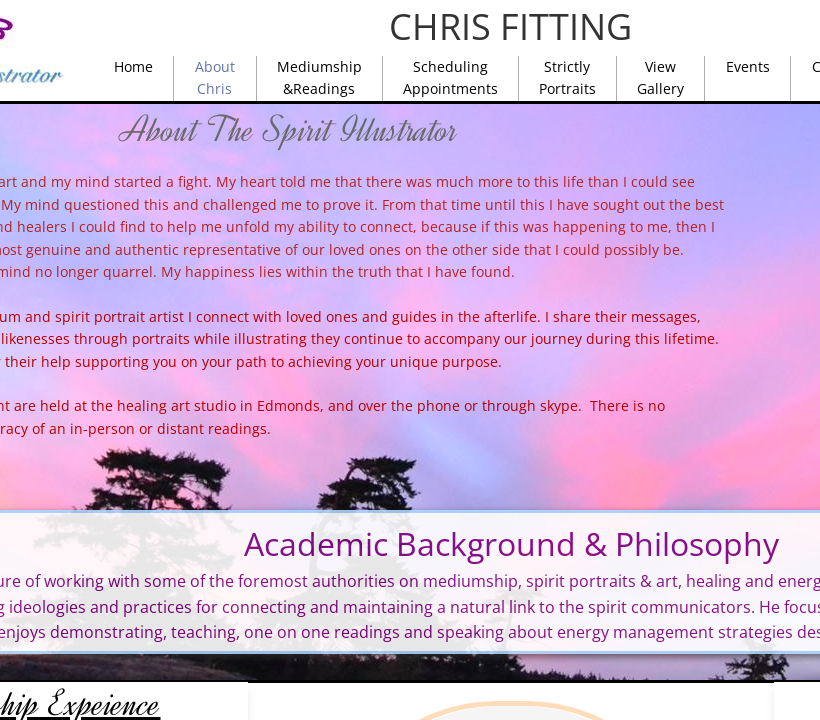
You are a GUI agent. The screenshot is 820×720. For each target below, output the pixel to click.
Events (748, 66)
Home (133, 66)
